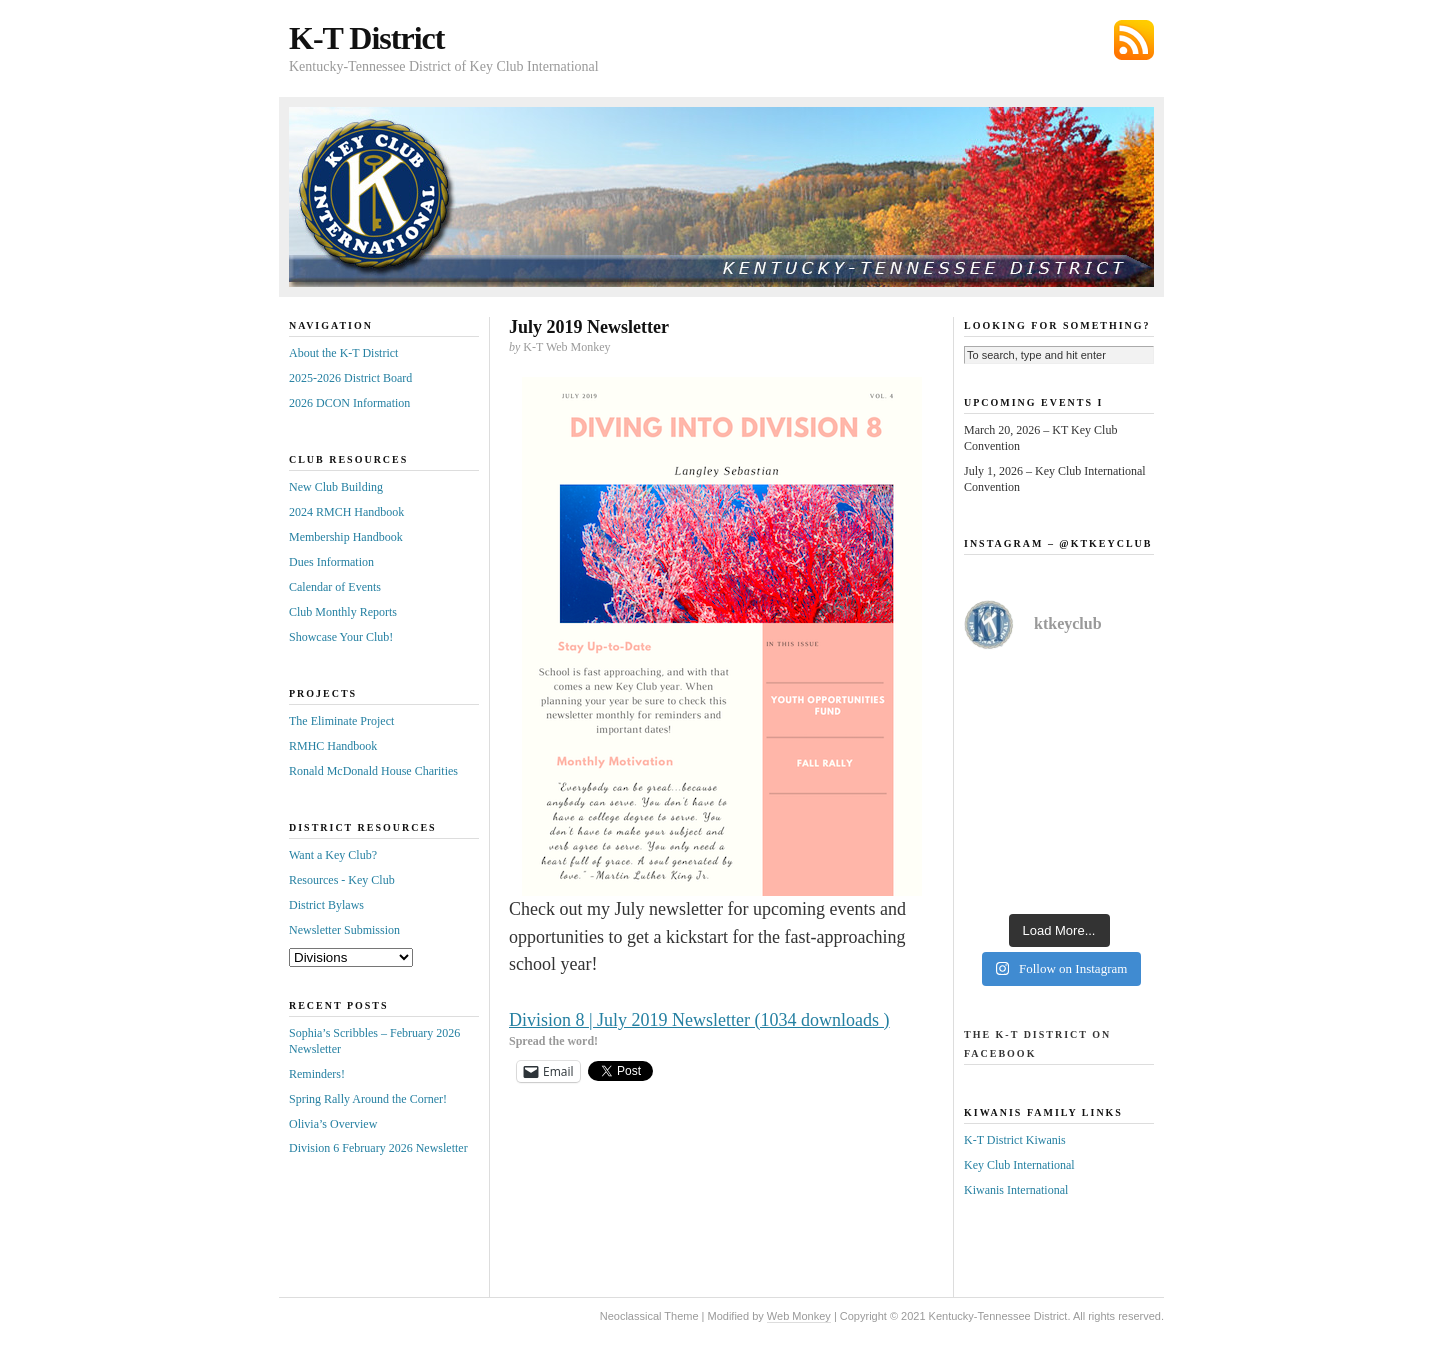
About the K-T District (343, 353)
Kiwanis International (1016, 1190)
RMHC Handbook (333, 746)
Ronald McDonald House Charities (373, 771)
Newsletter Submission (344, 930)
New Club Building (336, 487)
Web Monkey (799, 1316)
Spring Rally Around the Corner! (368, 1099)
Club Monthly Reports (343, 612)
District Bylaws (326, 905)
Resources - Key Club (342, 880)
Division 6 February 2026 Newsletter (378, 1148)
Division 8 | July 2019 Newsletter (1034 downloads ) (699, 1020)
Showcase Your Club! (341, 637)
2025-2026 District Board (350, 378)
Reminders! (317, 1074)
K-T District (366, 38)
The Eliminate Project (341, 721)
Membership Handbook (346, 537)
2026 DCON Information (349, 403)
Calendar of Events (335, 587)
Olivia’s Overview (333, 1124)
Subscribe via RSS (1134, 40)
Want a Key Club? (333, 855)
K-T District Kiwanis (1015, 1140)
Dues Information (331, 562)
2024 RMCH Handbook (346, 512)
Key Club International (1019, 1165)
